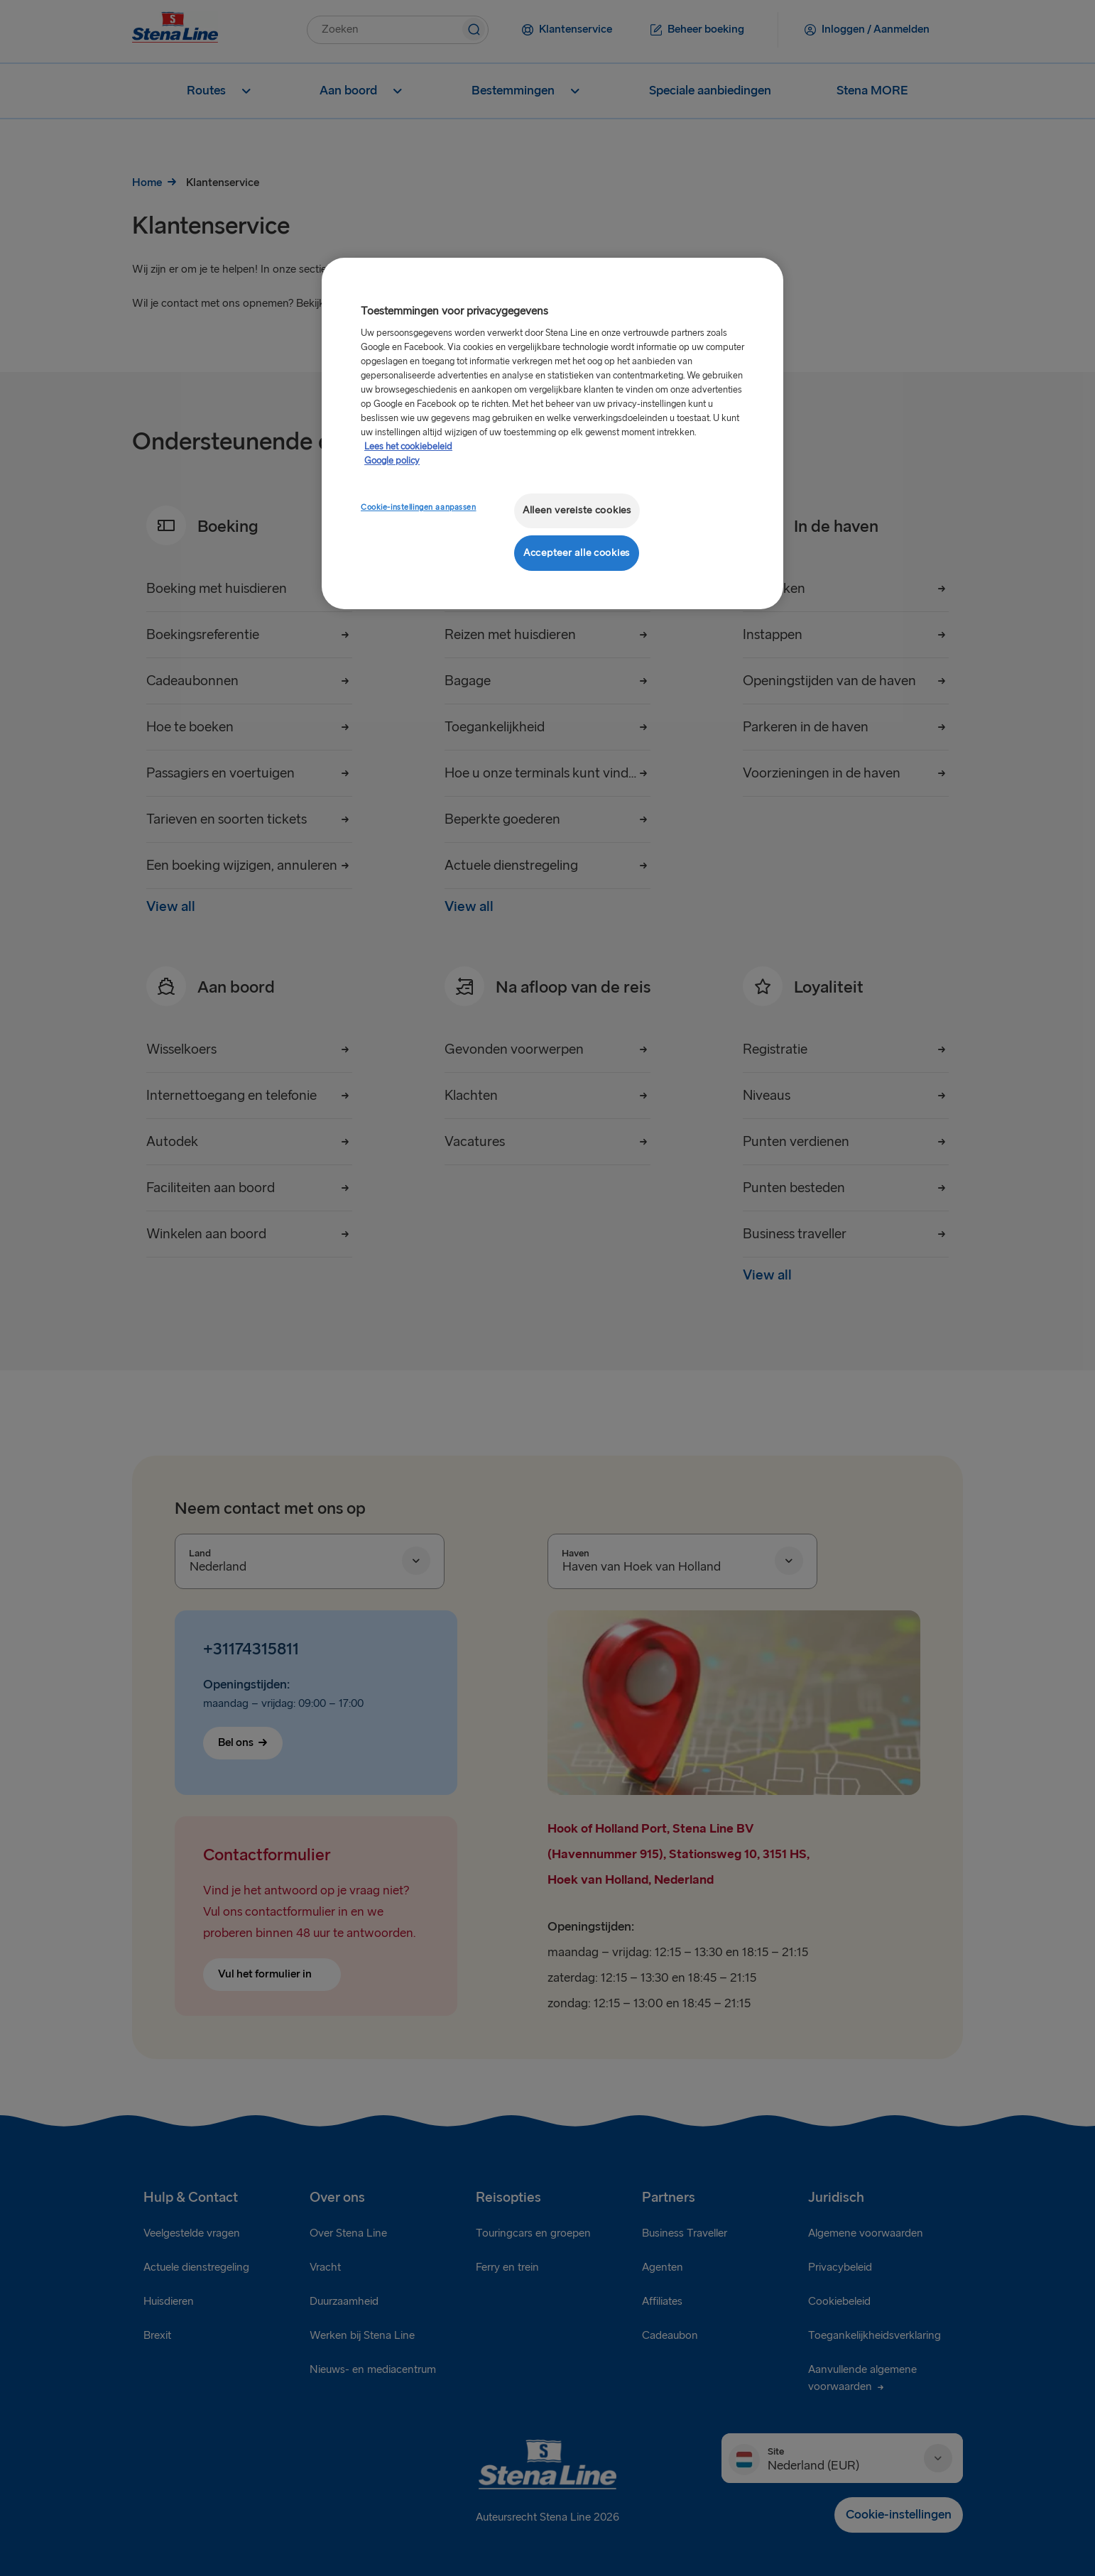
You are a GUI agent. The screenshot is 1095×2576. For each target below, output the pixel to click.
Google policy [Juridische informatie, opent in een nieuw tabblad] (392, 460)
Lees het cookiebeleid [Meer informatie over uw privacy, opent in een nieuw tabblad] (408, 446)
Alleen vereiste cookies (577, 510)
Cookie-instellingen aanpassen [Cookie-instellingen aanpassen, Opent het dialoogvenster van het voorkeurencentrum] (418, 507)
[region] (552, 433)
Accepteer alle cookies (576, 553)
